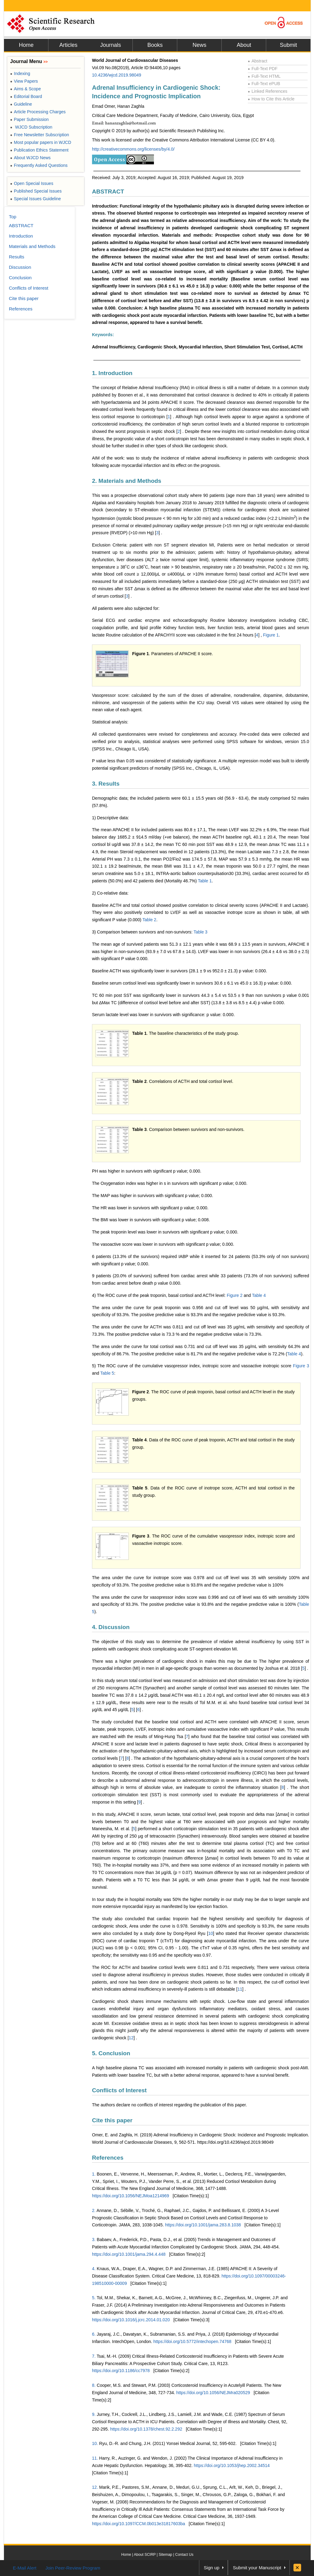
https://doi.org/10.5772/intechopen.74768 (192, 2341)
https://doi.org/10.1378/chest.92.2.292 (146, 2429)
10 (210, 1933)
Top (12, 216)
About (244, 45)
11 (239, 1989)
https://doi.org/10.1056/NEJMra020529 (213, 2392)
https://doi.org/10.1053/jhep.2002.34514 (232, 2465)
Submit (288, 45)
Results (16, 256)
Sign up (212, 2567)
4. (94, 2268)
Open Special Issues (31, 183)
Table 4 (259, 1295)
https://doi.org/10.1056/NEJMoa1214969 (130, 2195)
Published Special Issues (36, 191)
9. (94, 2414)
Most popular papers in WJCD (40, 142)
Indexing (20, 73)
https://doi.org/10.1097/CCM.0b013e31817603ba (138, 2523)
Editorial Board (26, 96)
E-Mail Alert (24, 2567)
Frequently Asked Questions (38, 165)
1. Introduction (112, 373)
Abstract (257, 60)
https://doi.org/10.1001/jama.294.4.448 (129, 2254)
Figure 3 (301, 1365)
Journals (110, 45)
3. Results (106, 783)
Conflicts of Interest (119, 2090)
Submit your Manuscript (257, 2567)
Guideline (21, 104)
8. (94, 2385)
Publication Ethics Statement (39, 150)
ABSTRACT (108, 191)
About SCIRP (145, 2554)
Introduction (21, 235)
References (107, 2157)
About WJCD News (30, 157)
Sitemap (165, 2554)
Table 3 (200, 931)
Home (26, 45)
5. (94, 2297)
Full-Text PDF (263, 68)
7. (94, 2356)
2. (94, 2210)
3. (94, 2239)
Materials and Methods (32, 246)
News (199, 45)
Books (155, 45)
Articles (68, 45)
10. (95, 2443)
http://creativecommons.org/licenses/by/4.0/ (133, 149)
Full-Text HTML (264, 76)
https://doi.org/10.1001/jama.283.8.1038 (203, 2224)
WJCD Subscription (31, 127)
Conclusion (20, 277)
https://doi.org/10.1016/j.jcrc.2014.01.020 (131, 2319)
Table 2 (149, 919)
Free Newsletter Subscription (39, 134)
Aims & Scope (25, 88)
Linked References (267, 91)
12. (95, 2487)
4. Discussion (111, 1627)
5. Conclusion (111, 2053)
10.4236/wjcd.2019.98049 (116, 75)
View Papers (24, 81)
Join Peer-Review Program (72, 2567)
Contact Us (184, 2554)
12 (131, 2037)
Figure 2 (234, 1295)
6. (94, 2334)
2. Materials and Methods (126, 481)
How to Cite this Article (271, 98)
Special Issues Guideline (35, 198)
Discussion (20, 267)
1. (94, 2174)
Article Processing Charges (38, 111)
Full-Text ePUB (264, 83)
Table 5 (107, 1373)
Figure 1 (271, 635)
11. (95, 2458)
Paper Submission (29, 119)
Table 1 (205, 880)
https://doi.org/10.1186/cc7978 (121, 2370)
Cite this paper (112, 2120)
